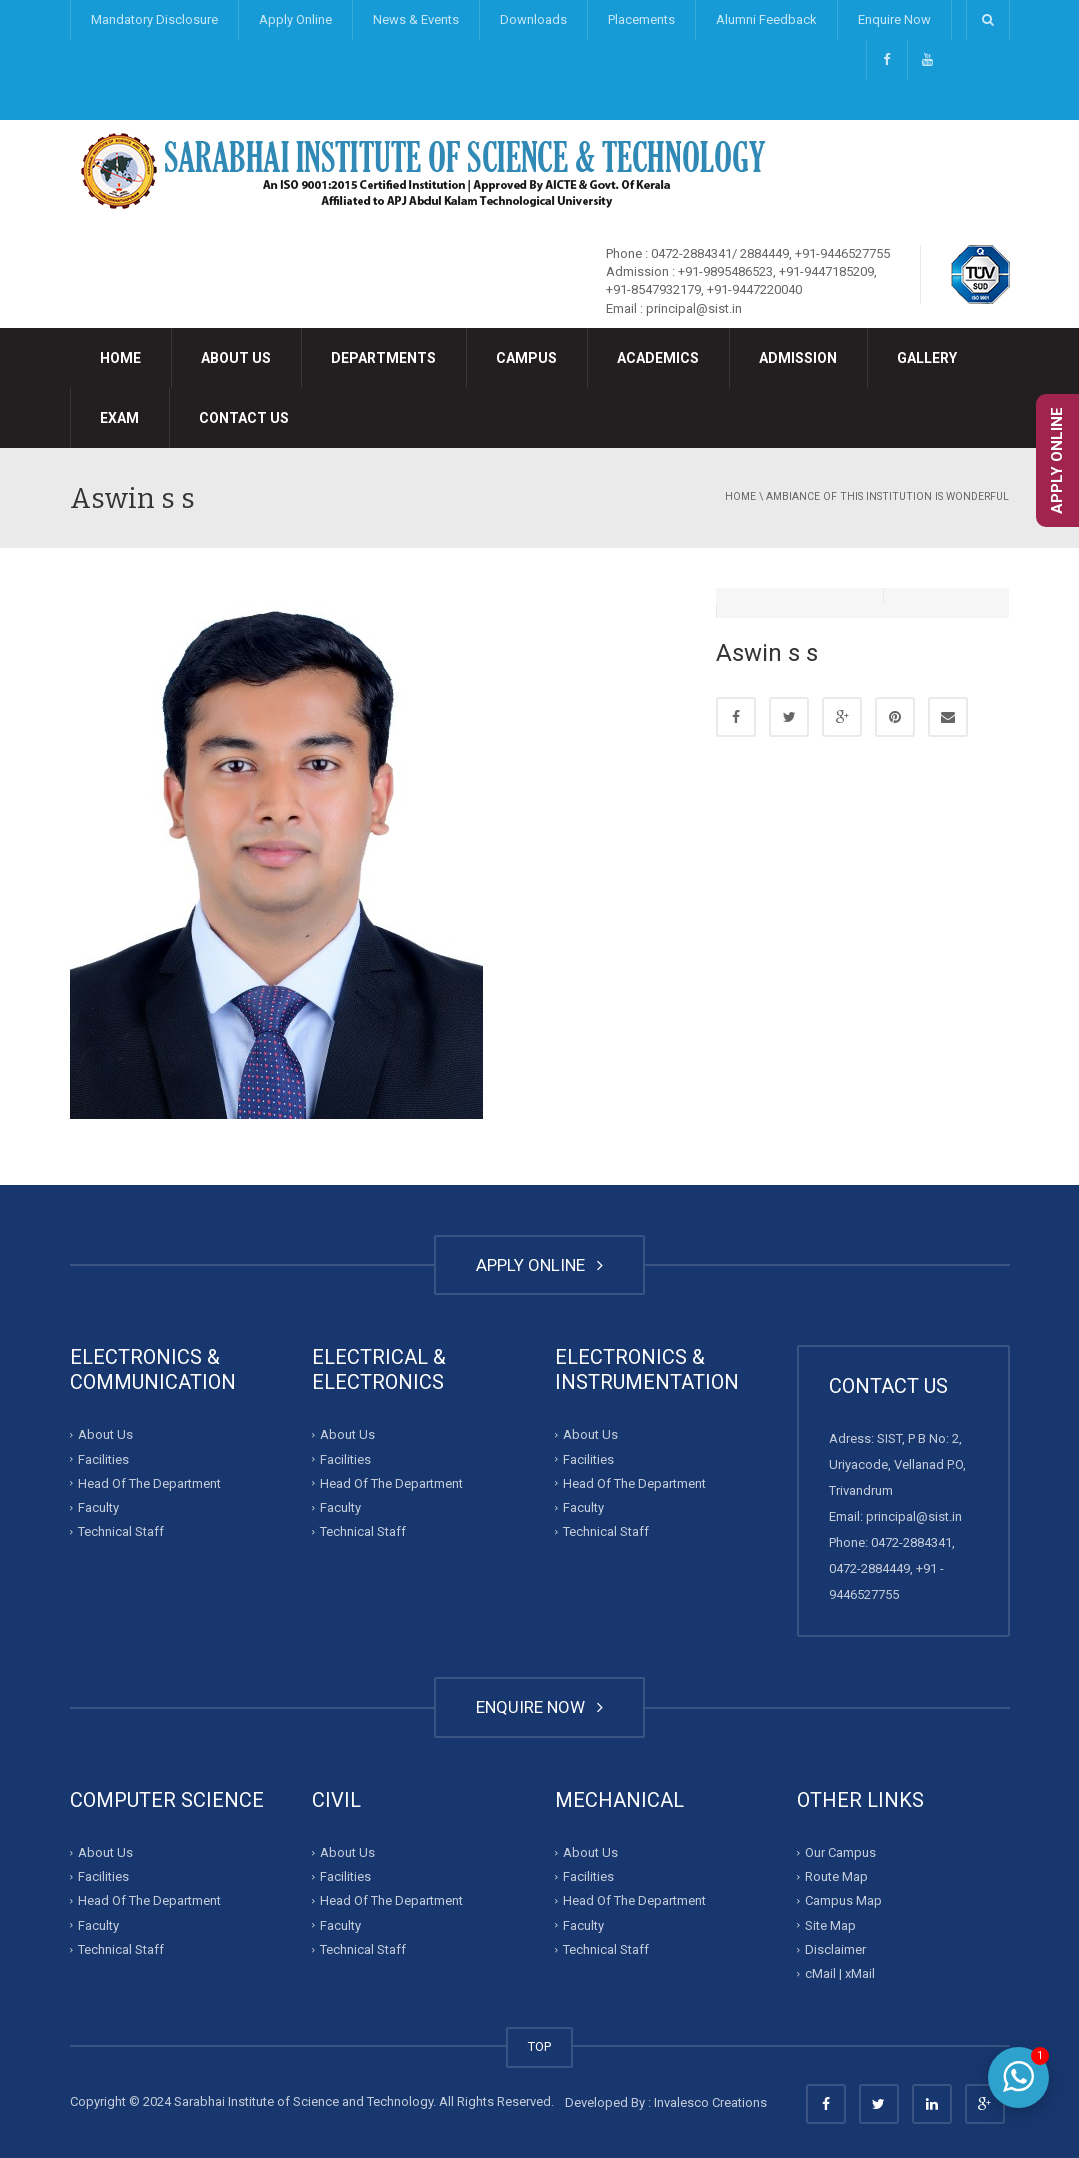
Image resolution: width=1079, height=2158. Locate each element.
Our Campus (840, 1852)
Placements (641, 19)
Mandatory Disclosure (154, 19)
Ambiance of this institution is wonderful (887, 496)
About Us (236, 358)
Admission (798, 358)
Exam (119, 418)
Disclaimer (835, 1949)
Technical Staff (121, 1531)
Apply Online (295, 19)
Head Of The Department (149, 1483)
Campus (526, 358)
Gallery (927, 358)
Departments (383, 358)
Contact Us (244, 418)
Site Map (830, 1925)
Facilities (103, 1458)
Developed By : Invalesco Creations (666, 2102)
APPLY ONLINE (539, 1265)
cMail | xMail (840, 1973)
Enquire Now (894, 19)
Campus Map (843, 1900)
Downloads (533, 19)
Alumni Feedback (766, 19)
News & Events (416, 19)
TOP (539, 2046)
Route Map (836, 1876)
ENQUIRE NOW (539, 1707)
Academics (658, 358)
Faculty (98, 1507)
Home (120, 358)
